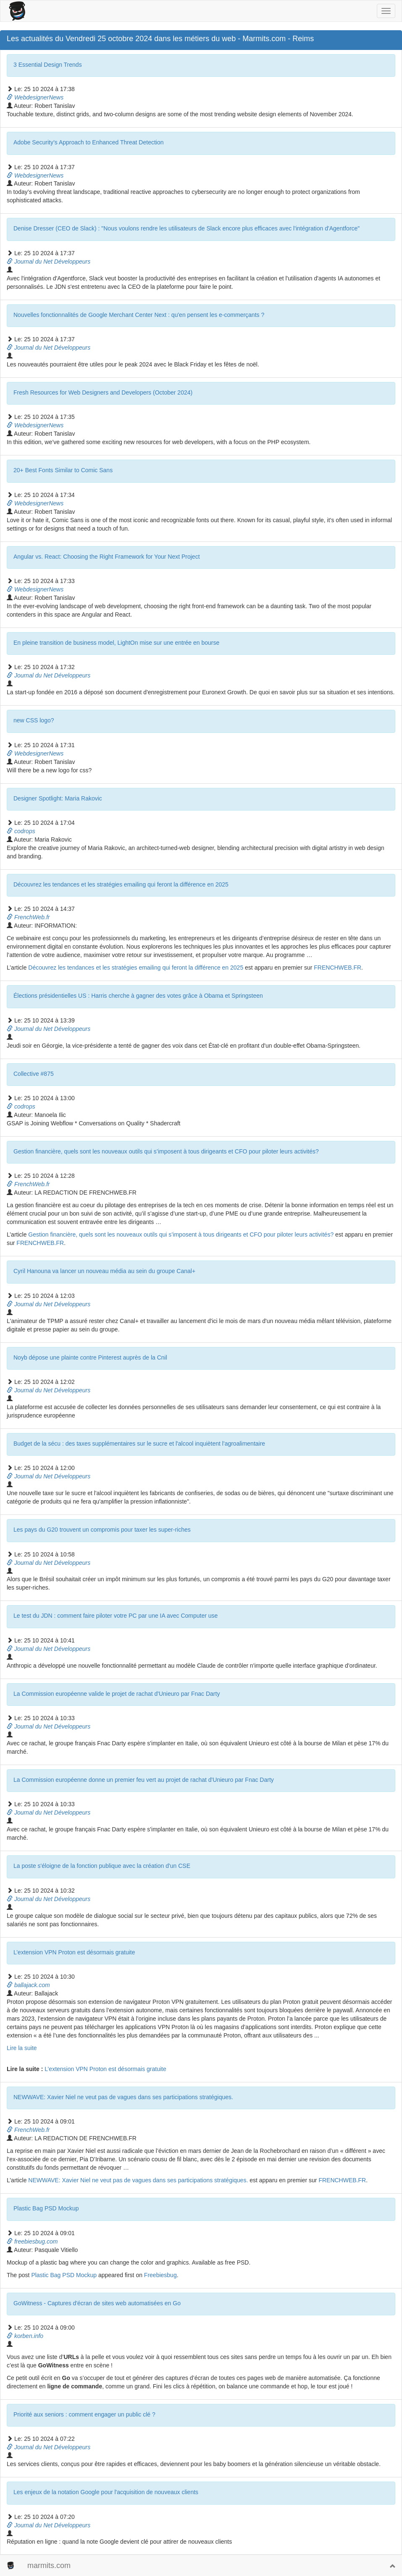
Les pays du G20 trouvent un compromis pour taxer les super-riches (102, 1529)
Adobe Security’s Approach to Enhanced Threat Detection (88, 142)
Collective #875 (33, 1073)
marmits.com (49, 2565)
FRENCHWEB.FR (337, 967)
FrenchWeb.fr (28, 917)
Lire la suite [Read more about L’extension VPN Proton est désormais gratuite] (22, 2048)
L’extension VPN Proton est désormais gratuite (74, 1952)
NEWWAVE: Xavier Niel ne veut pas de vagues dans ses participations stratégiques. (123, 2097)
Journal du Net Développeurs (48, 261)
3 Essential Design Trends (47, 64)
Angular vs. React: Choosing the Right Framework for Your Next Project (106, 556)
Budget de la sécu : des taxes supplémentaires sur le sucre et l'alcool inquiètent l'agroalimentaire (139, 1443)
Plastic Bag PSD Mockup (46, 2208)
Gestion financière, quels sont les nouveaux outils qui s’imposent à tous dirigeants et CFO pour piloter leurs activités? (166, 1151)
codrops (21, 831)
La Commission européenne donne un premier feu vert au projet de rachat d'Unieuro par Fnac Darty (143, 1779)
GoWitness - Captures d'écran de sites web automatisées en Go (97, 2303)
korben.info (25, 2336)
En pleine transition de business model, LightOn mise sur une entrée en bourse (116, 642)
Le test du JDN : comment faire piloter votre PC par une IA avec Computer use (115, 1615)
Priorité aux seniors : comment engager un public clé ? (84, 2414)
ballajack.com (28, 1985)
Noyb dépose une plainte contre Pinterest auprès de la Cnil (90, 1357)
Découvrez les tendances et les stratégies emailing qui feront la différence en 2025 (121, 884)
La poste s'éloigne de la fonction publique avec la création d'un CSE (101, 1865)
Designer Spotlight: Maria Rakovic (57, 798)
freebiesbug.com (32, 2241)
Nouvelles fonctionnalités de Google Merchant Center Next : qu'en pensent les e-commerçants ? (138, 314)
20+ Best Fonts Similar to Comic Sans (63, 470)
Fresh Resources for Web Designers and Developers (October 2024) (102, 392)
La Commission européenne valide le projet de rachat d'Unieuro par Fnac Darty (116, 1693)
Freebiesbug (160, 2275)
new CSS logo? (33, 720)
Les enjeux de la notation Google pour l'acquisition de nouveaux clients (105, 2492)
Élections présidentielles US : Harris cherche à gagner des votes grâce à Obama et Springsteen (138, 995)
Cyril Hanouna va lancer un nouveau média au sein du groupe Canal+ (104, 1271)
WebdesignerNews (35, 97)
